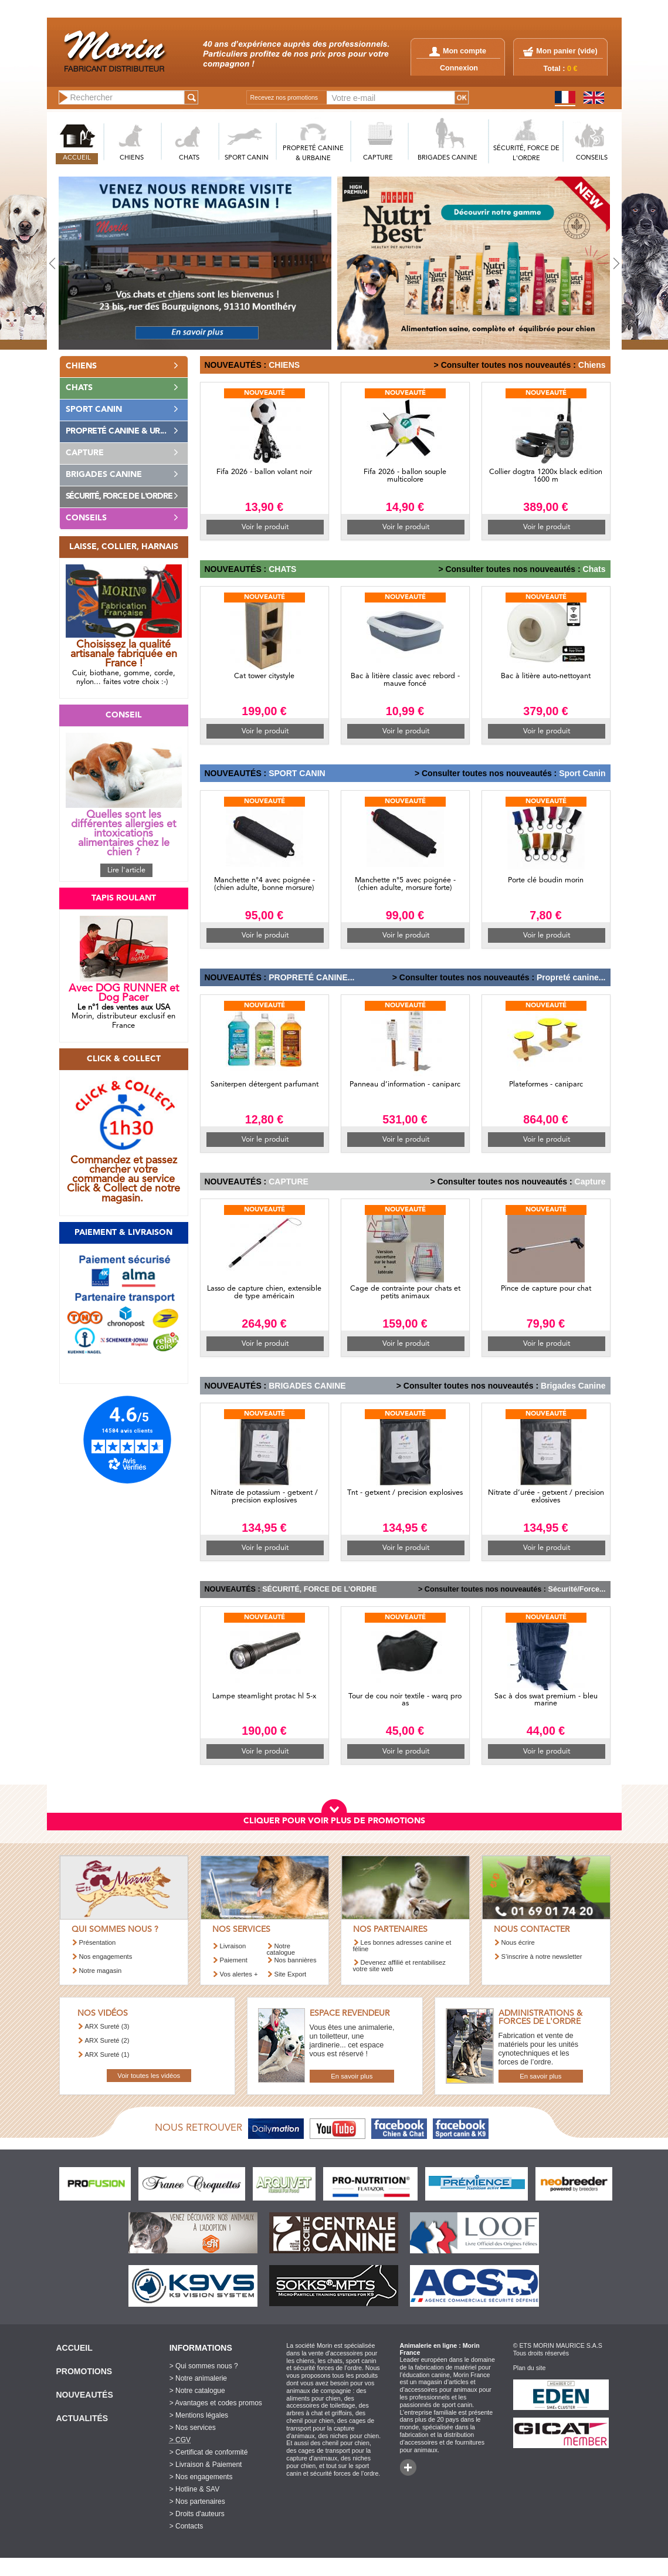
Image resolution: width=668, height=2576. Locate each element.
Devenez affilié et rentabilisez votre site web (399, 1965)
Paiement (233, 1960)
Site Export (290, 1974)
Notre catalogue (281, 1949)
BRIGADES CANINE (447, 158)
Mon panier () (566, 51)
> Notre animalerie (198, 2378)
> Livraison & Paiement (205, 2464)
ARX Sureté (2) (107, 2040)
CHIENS (132, 158)
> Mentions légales (198, 2415)
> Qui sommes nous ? (203, 2366)
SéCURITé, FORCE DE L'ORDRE (526, 153)
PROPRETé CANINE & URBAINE (313, 153)
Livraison (233, 1945)
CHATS (189, 158)
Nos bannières (295, 1960)
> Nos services (192, 2427)
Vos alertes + (239, 1974)
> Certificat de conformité (208, 2452)
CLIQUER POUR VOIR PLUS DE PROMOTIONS (334, 1821)
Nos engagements (106, 1956)
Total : (561, 69)
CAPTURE (378, 158)
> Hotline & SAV (194, 2489)
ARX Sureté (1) (107, 2054)
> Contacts (186, 2526)
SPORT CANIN (247, 158)
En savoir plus (351, 2076)
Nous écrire (518, 1942)
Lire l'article (126, 870)
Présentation (97, 1942)
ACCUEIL (77, 158)
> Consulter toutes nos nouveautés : (505, 365)
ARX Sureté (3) (107, 2026)
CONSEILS (592, 158)
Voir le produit (265, 527)
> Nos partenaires (197, 2501)
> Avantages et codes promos (215, 2403)
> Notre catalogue (197, 2391)
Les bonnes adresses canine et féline (402, 1945)
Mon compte (457, 51)
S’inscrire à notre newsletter (541, 1956)
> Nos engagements (201, 2477)
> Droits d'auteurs (197, 2514)
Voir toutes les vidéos (148, 2075)
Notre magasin (100, 1970)
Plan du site (529, 2367)
